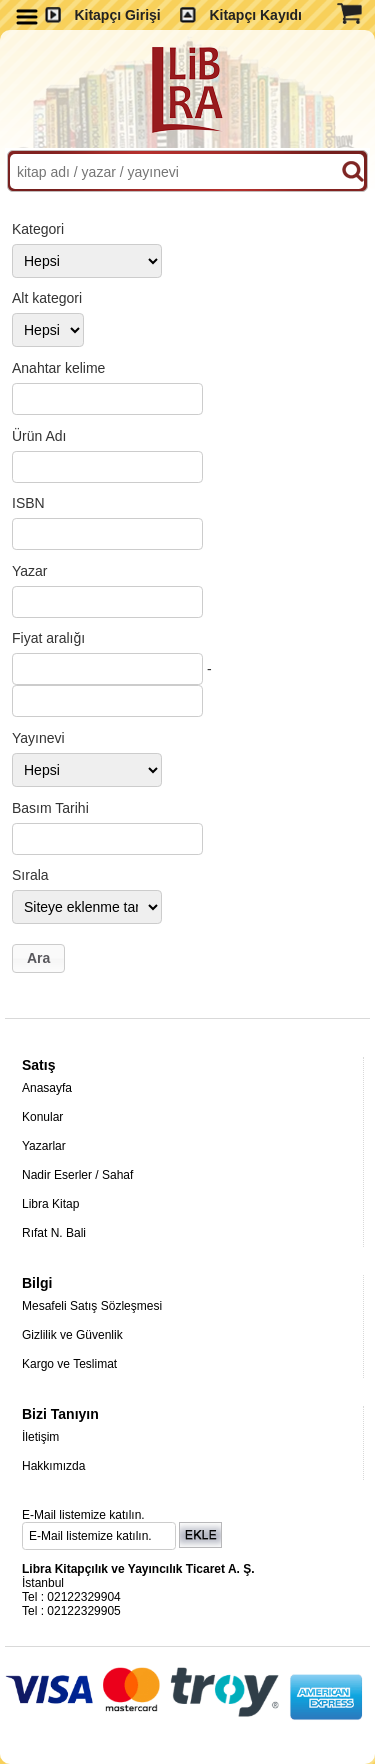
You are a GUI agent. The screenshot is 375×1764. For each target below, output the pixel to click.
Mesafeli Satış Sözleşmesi (92, 1306)
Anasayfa (47, 1088)
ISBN (28, 503)
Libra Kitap (50, 1204)
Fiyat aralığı (48, 638)
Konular (42, 1117)
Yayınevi (38, 738)
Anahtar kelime (58, 368)
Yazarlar (44, 1146)
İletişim (40, 1437)
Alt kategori (47, 298)
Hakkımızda (53, 1466)
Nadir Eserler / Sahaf (77, 1175)
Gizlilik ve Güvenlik (72, 1335)
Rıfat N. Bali (54, 1233)
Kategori (38, 229)
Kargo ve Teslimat (69, 1364)
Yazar (30, 571)
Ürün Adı (39, 436)
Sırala (30, 875)
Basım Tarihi (50, 808)
